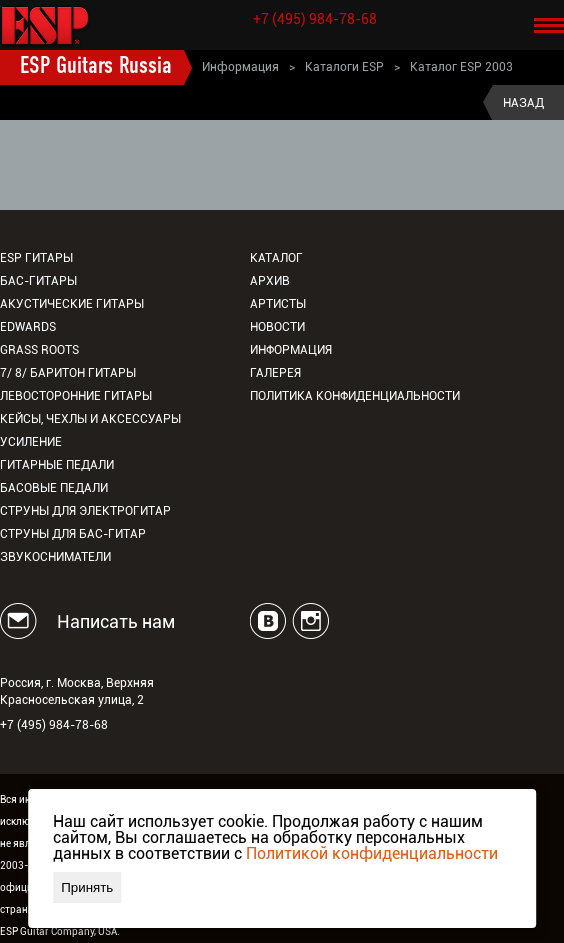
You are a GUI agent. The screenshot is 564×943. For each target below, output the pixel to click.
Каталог (276, 258)
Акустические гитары (72, 304)
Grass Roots (39, 350)
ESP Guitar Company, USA (58, 931)
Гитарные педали (57, 465)
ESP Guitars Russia (96, 67)
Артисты (278, 304)
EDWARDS (28, 327)
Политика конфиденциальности (355, 396)
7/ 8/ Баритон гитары (68, 373)
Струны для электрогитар (85, 511)
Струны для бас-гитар (73, 534)
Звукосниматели (55, 557)
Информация (240, 67)
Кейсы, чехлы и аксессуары (90, 419)
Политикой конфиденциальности (372, 853)
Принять (87, 887)
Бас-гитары (38, 281)
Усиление (31, 442)
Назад (523, 103)
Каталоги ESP (344, 67)
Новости (277, 327)
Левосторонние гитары (76, 396)
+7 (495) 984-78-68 (315, 19)
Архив (270, 281)
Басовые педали (54, 488)
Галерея (275, 373)
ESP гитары (36, 258)
